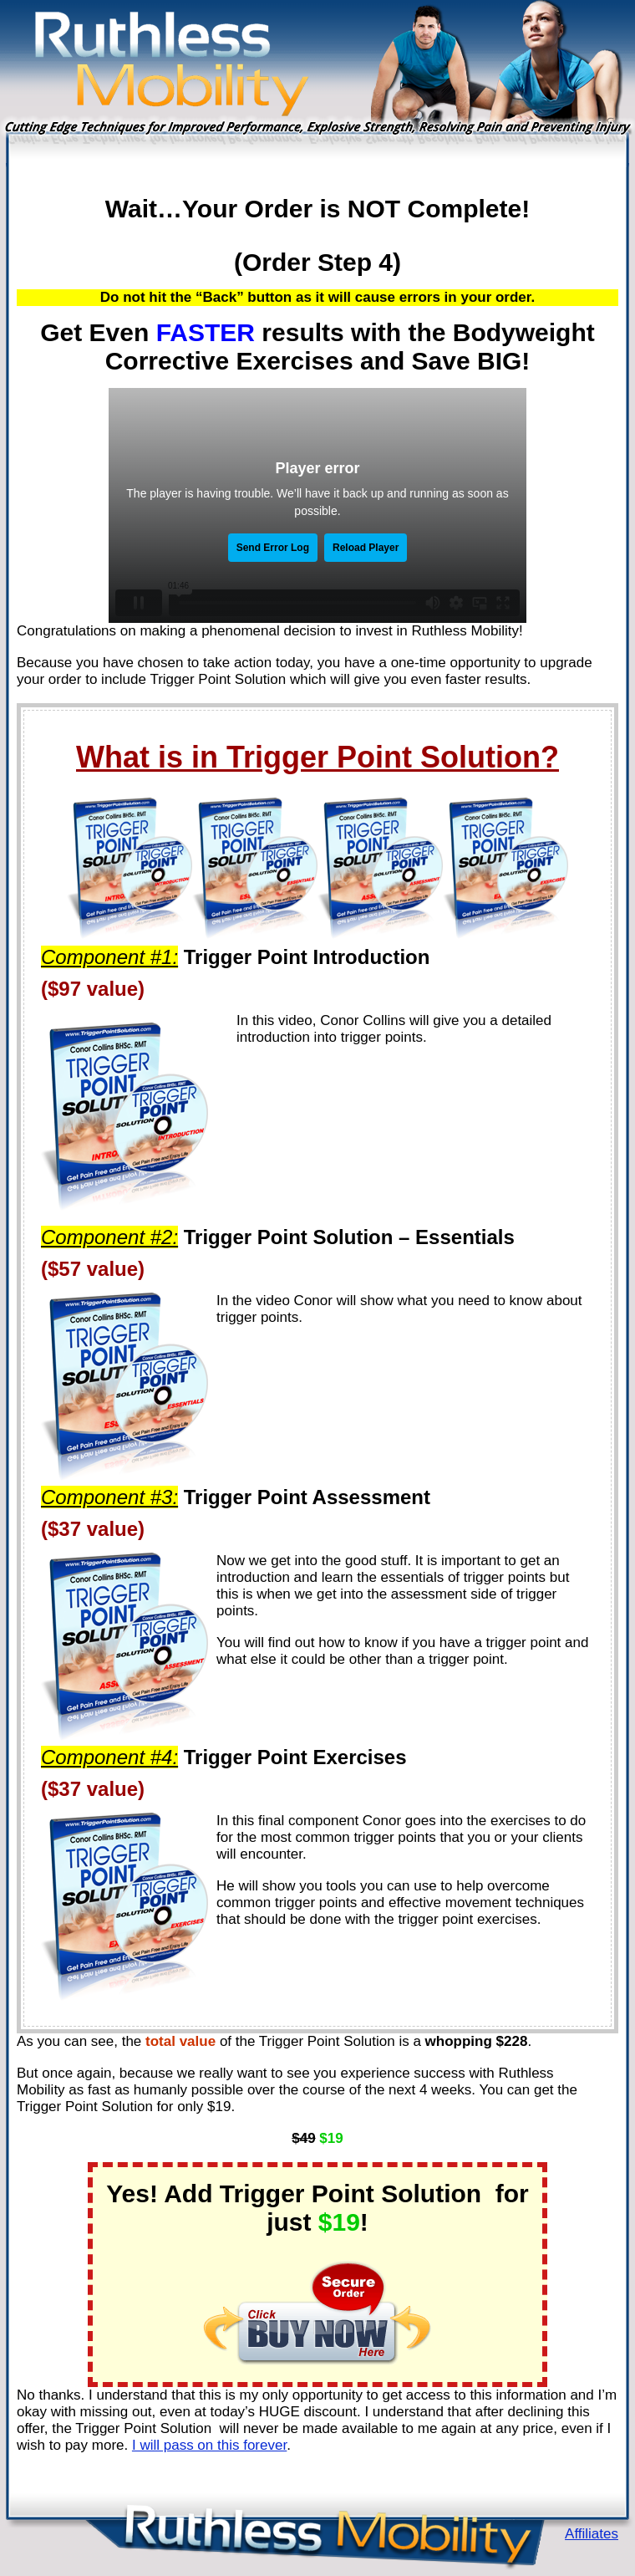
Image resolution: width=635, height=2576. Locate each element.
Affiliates (591, 2534)
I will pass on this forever (209, 2445)
